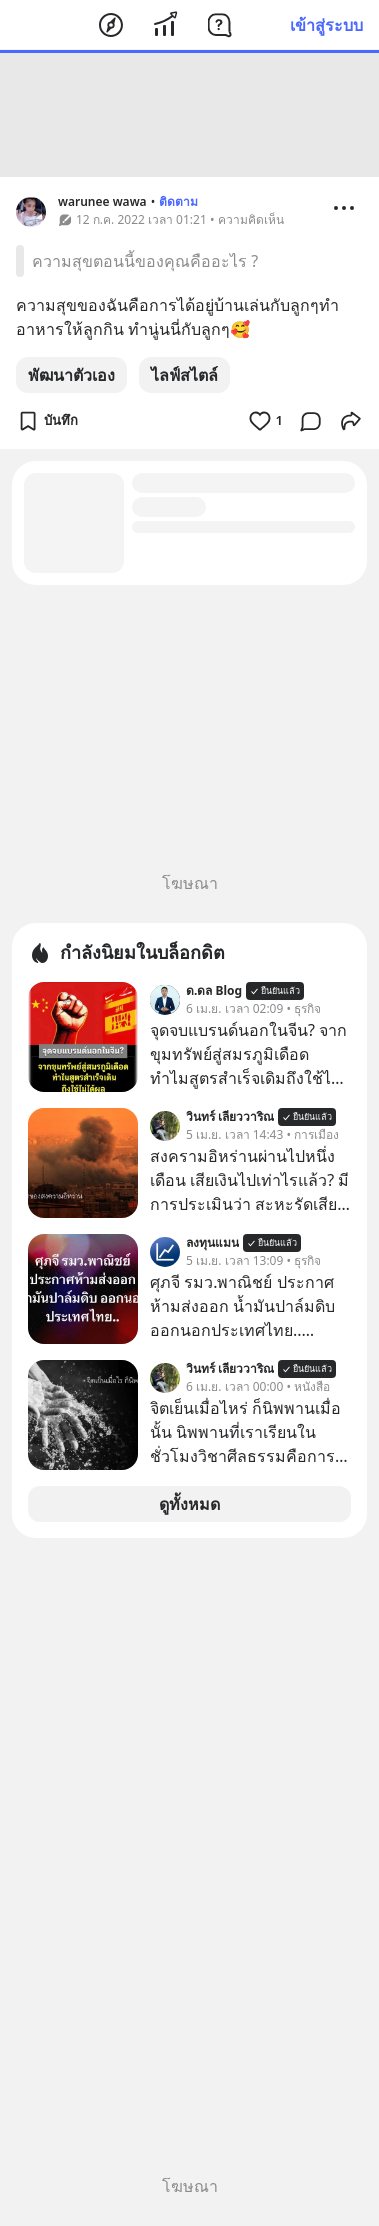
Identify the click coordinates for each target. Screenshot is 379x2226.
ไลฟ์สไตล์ (184, 375)
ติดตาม (178, 201)
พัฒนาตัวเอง (71, 375)
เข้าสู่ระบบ (326, 25)
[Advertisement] (190, 115)
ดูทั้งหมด (189, 1504)
